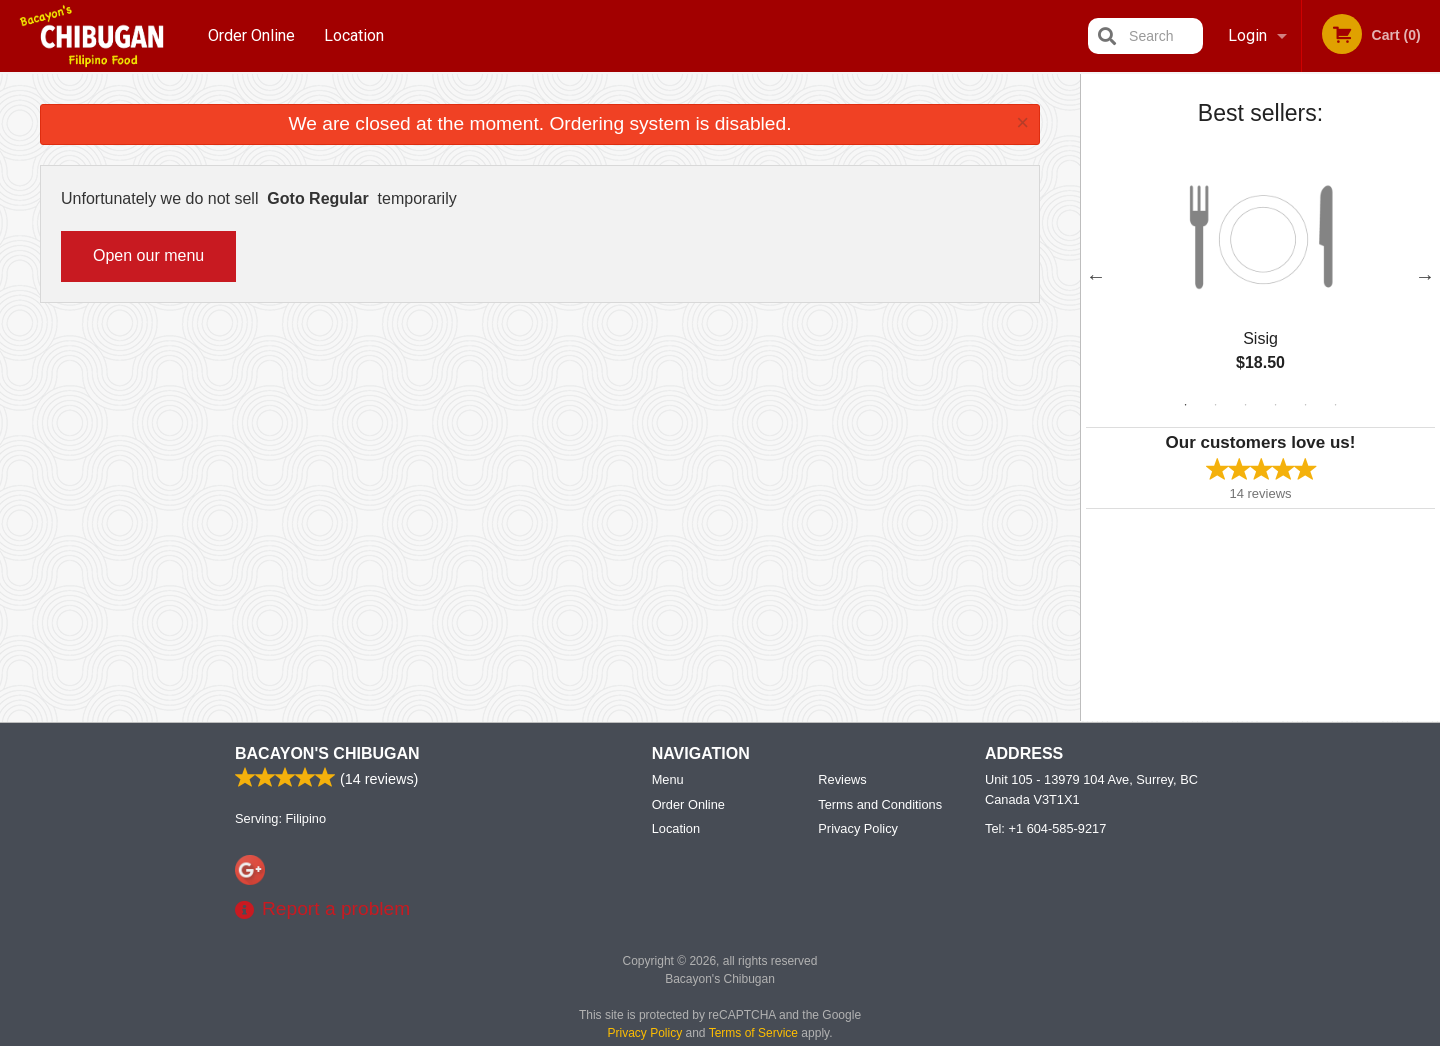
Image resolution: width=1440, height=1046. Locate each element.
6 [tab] (1336, 405)
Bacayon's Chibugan (327, 753)
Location (354, 35)
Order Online (251, 35)
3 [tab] (1246, 405)
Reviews (842, 779)
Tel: (1045, 828)
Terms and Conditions (880, 804)
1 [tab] (1186, 405)
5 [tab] (1306, 405)
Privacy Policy (858, 828)
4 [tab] (1276, 405)
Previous (1096, 276)
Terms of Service (753, 1033)
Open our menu (148, 255)
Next (1425, 276)
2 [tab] (1216, 405)
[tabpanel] (1260, 276)
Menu (668, 779)
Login (1247, 35)
